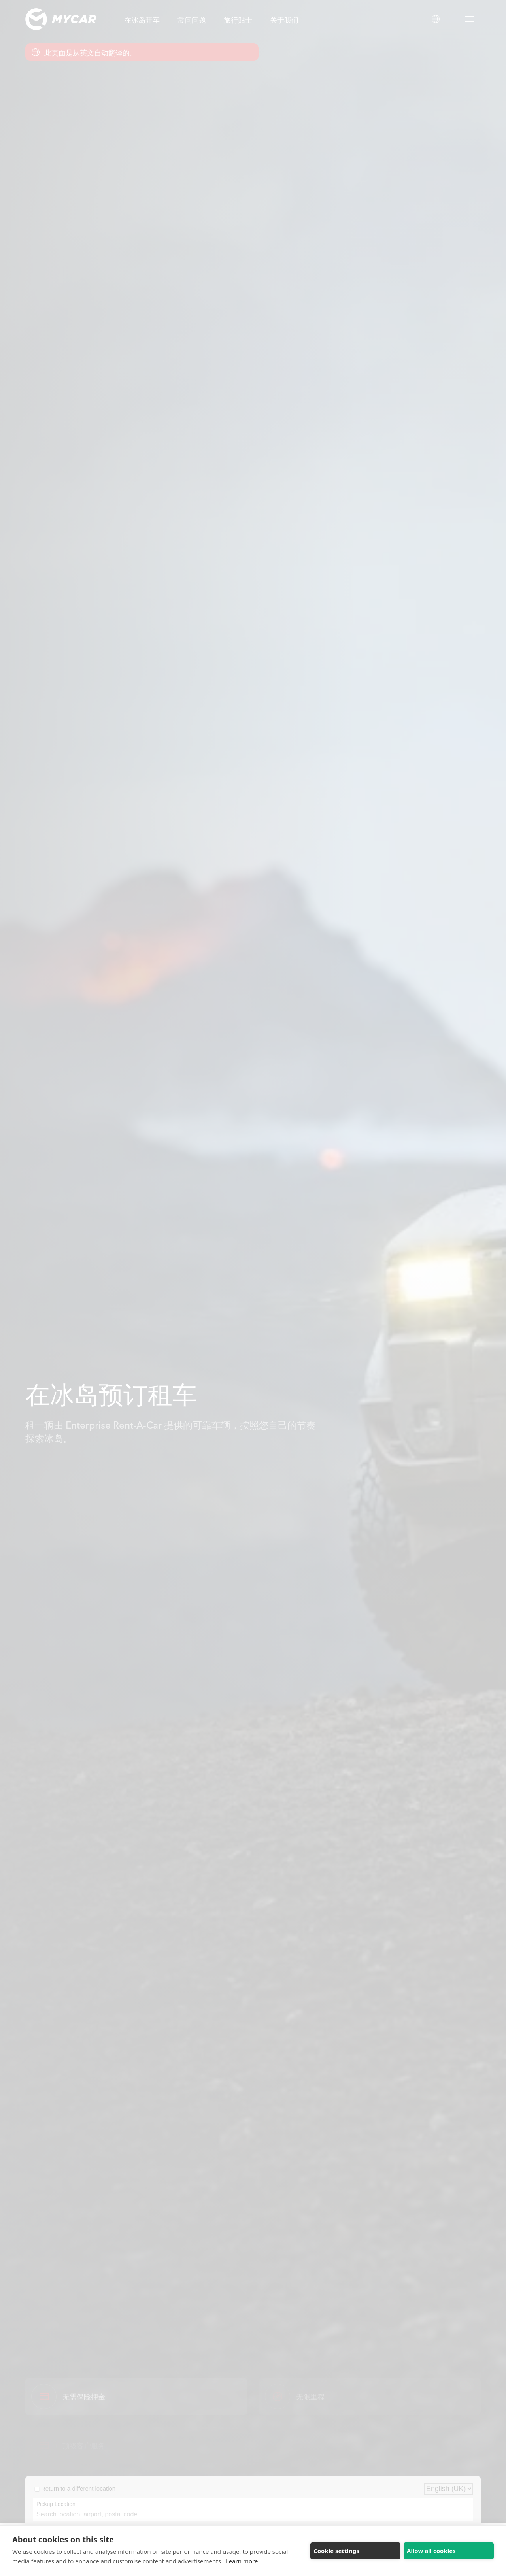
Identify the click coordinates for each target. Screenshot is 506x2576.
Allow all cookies (431, 2551)
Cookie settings (336, 2551)
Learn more (242, 2561)
